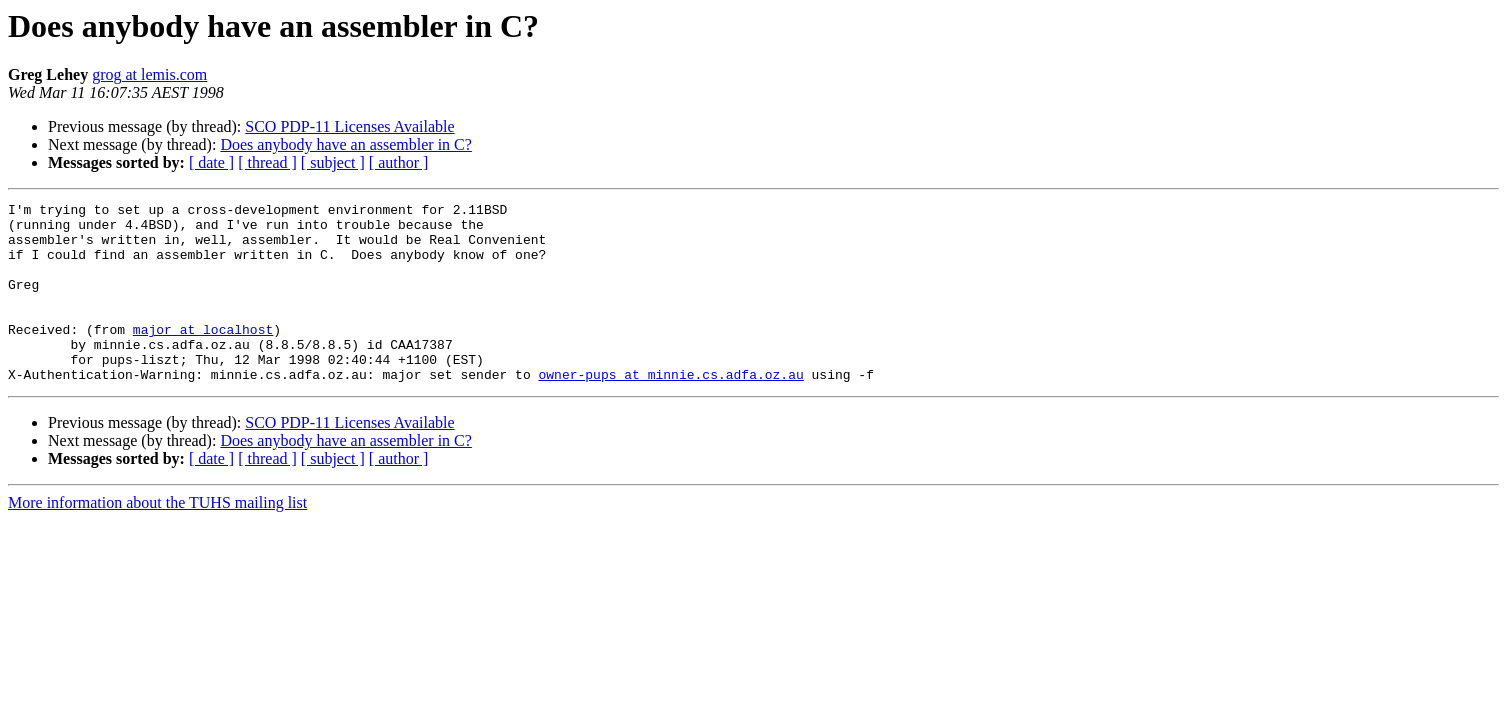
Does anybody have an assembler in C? (345, 144)
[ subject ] (333, 162)
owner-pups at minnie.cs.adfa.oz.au (670, 410)
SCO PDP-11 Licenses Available (349, 126)
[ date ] (211, 162)
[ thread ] (267, 162)
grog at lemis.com (149, 74)
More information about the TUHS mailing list (157, 538)
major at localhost (203, 356)
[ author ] (399, 162)
